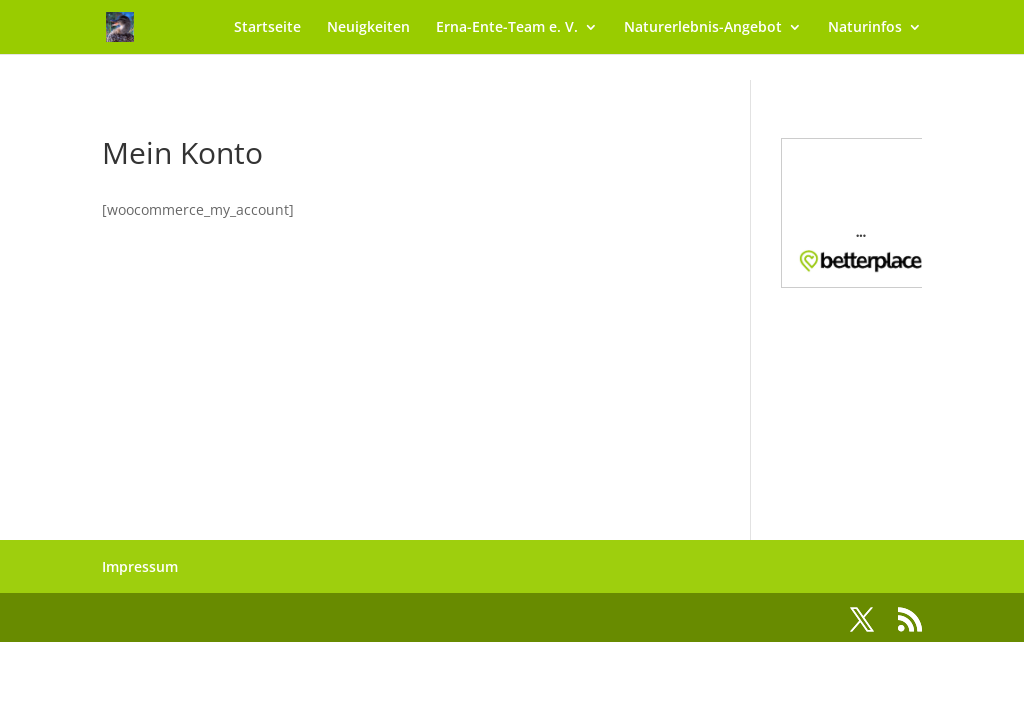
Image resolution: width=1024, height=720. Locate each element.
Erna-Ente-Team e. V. (507, 28)
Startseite (267, 28)
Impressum (140, 566)
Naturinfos (865, 28)
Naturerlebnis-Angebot (703, 28)
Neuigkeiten (368, 28)
